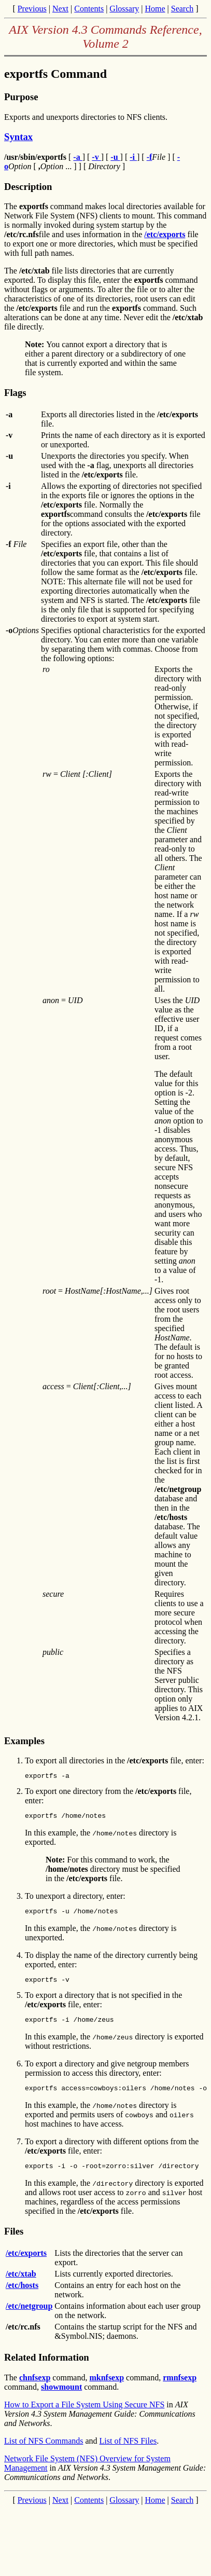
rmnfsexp (179, 2388)
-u (115, 157)
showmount (61, 2397)
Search (182, 8)
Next (60, 8)
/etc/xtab (21, 2284)
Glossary (124, 8)
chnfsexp (34, 2388)
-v (96, 157)
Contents (89, 8)
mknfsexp (106, 2388)
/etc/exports (164, 234)
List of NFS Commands (43, 2451)
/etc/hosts (22, 2296)
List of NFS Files (128, 2451)
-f (149, 157)
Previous (32, 8)
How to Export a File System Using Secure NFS (84, 2415)
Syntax (18, 136)
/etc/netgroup (29, 2316)
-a (77, 157)
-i (133, 157)
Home (155, 8)
